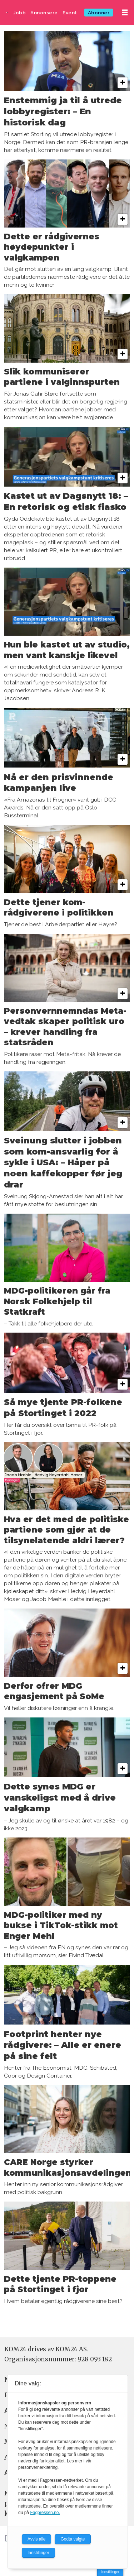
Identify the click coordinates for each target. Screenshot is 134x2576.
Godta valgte (72, 2539)
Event (70, 12)
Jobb (19, 12)
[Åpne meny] (125, 12)
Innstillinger (110, 2572)
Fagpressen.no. (45, 2512)
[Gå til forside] (7, 12)
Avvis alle (36, 2539)
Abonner (99, 12)
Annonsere (44, 12)
